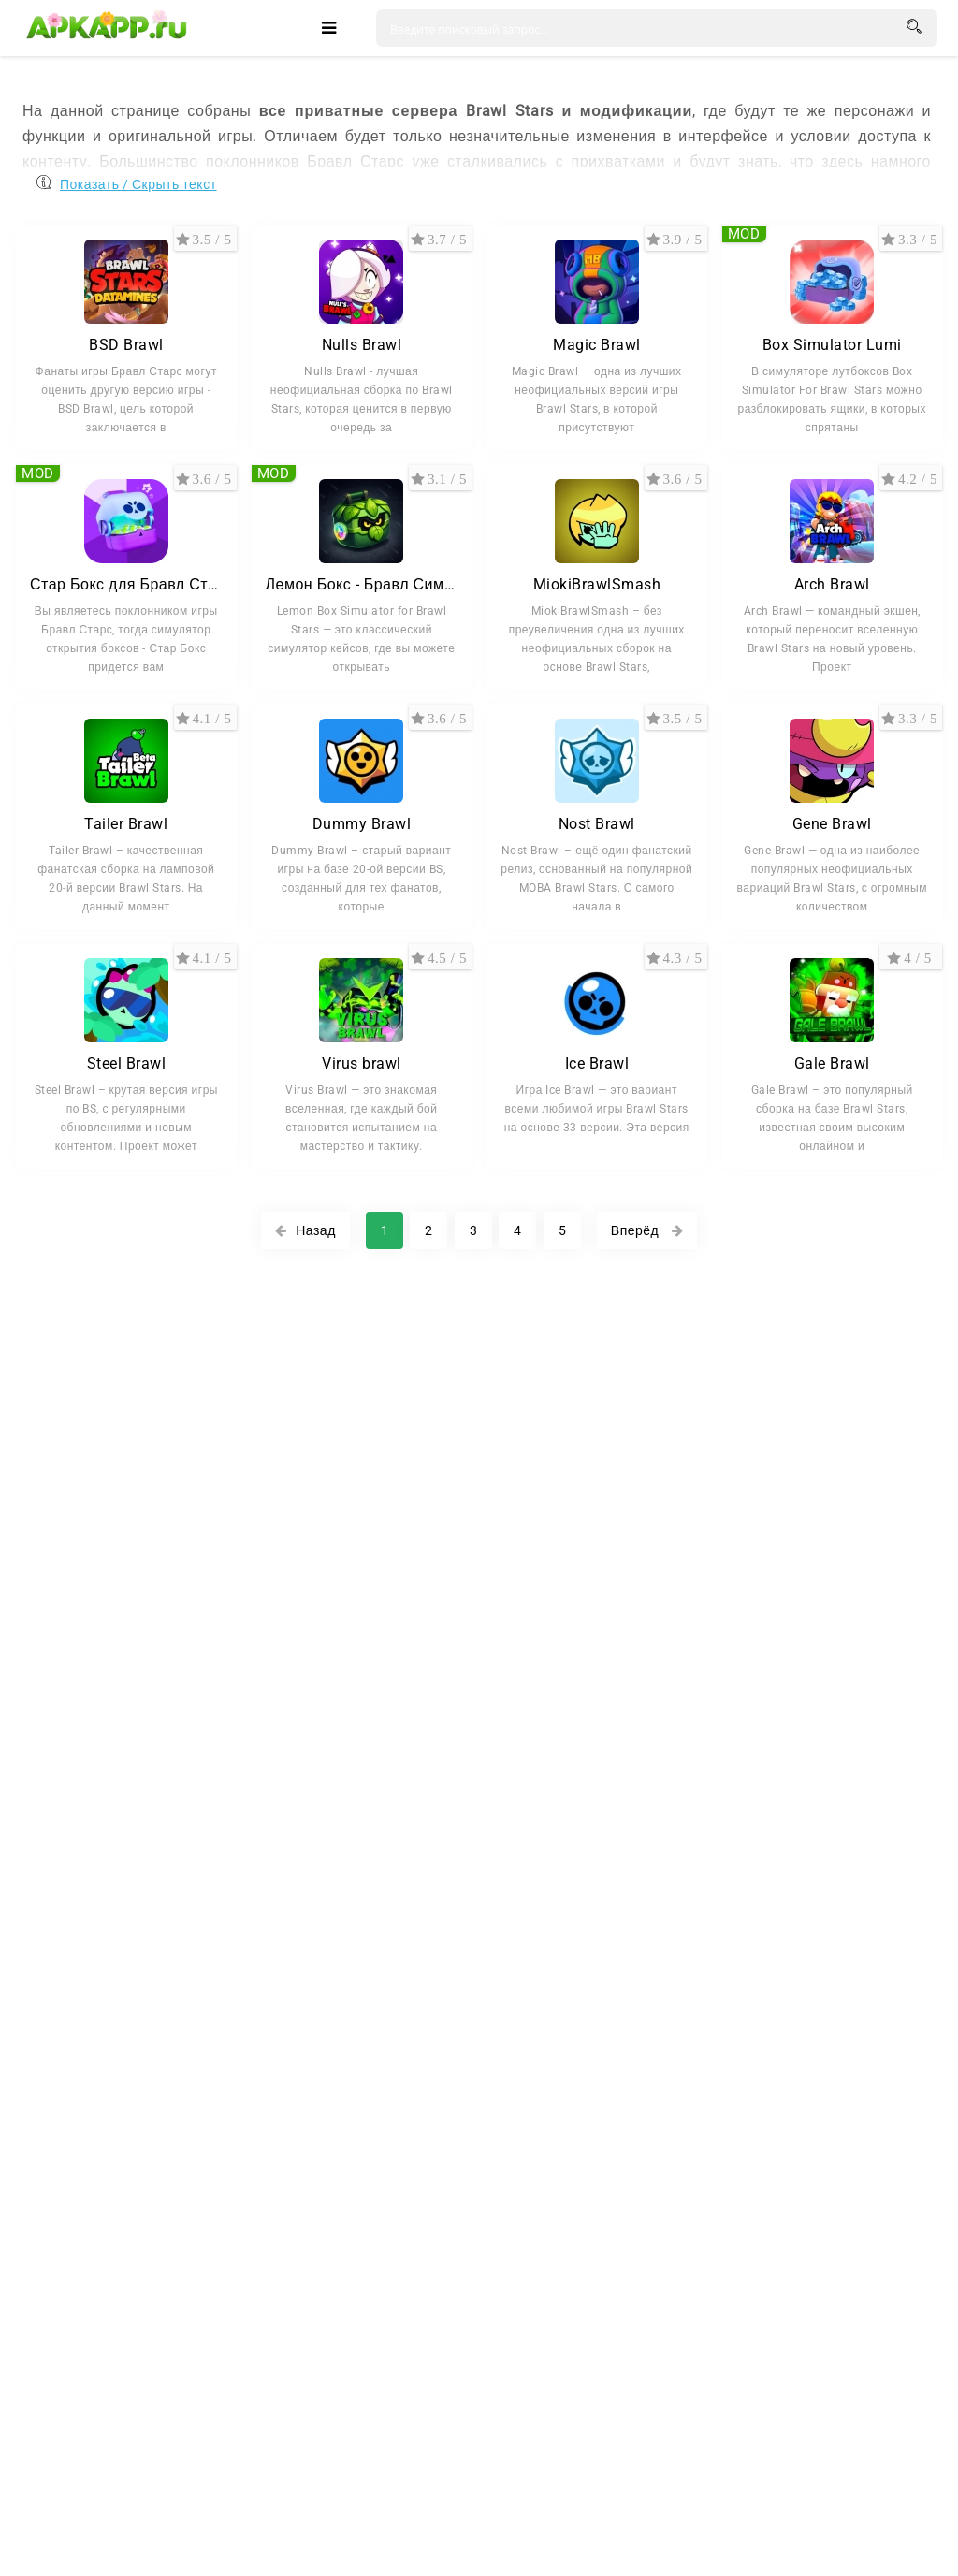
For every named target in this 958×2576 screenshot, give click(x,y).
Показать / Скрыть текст (138, 180)
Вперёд (647, 1230)
